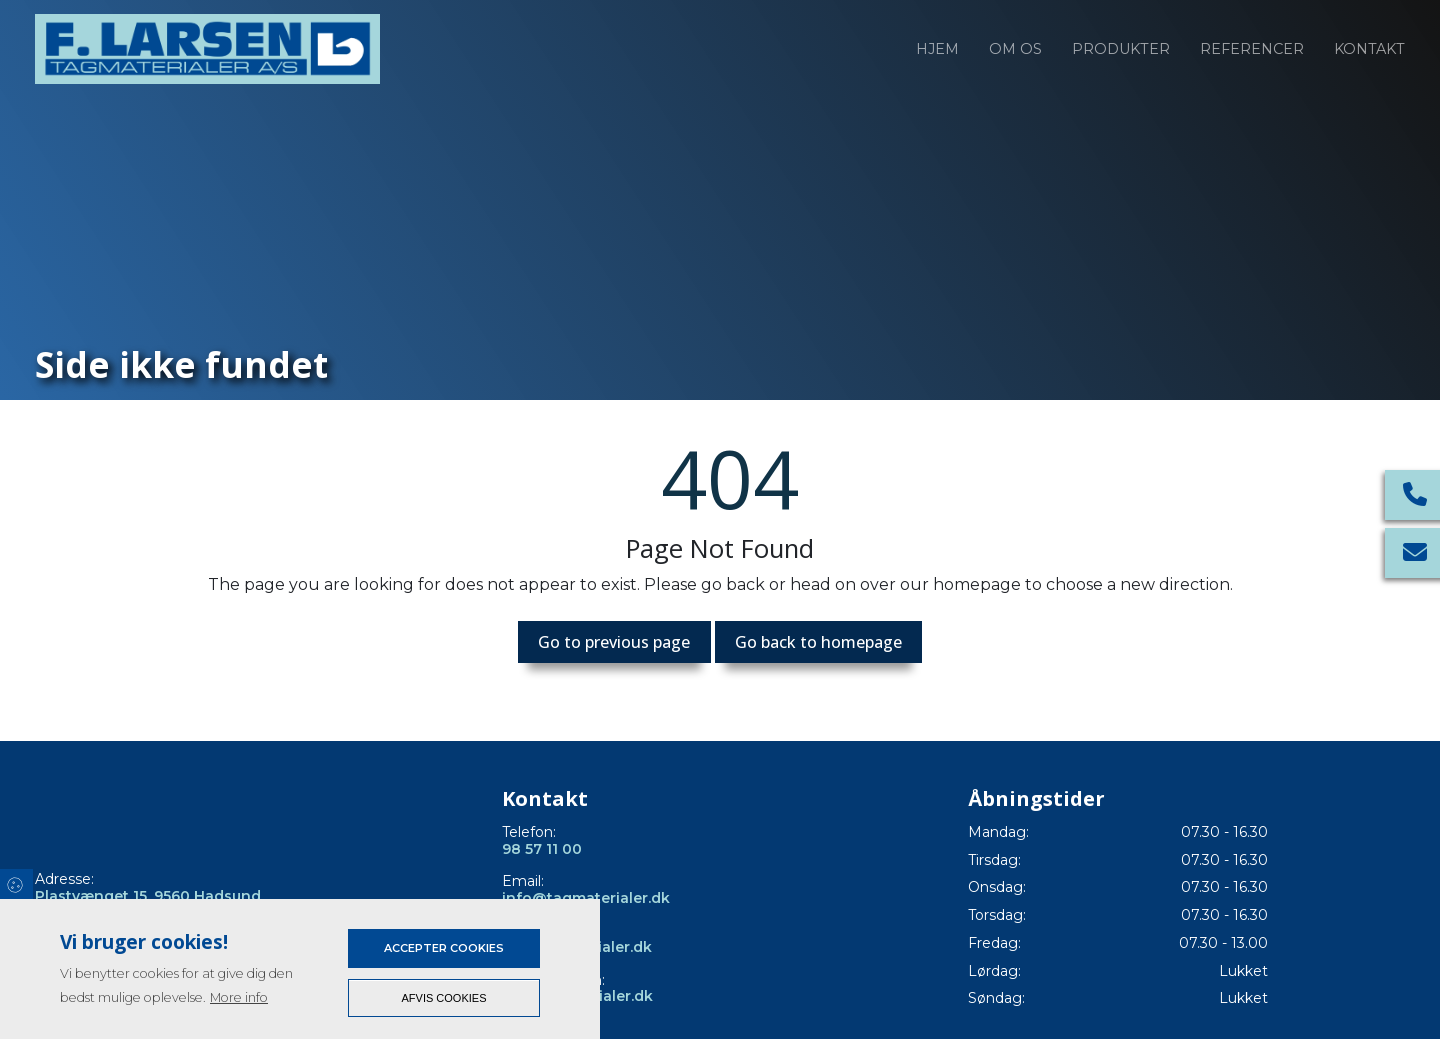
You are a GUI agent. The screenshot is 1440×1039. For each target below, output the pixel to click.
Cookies (16, 884)
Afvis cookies (444, 998)
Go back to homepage (818, 642)
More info (239, 997)
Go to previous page (614, 642)
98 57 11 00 (542, 849)
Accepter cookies (444, 948)
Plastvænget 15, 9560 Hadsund (148, 896)
